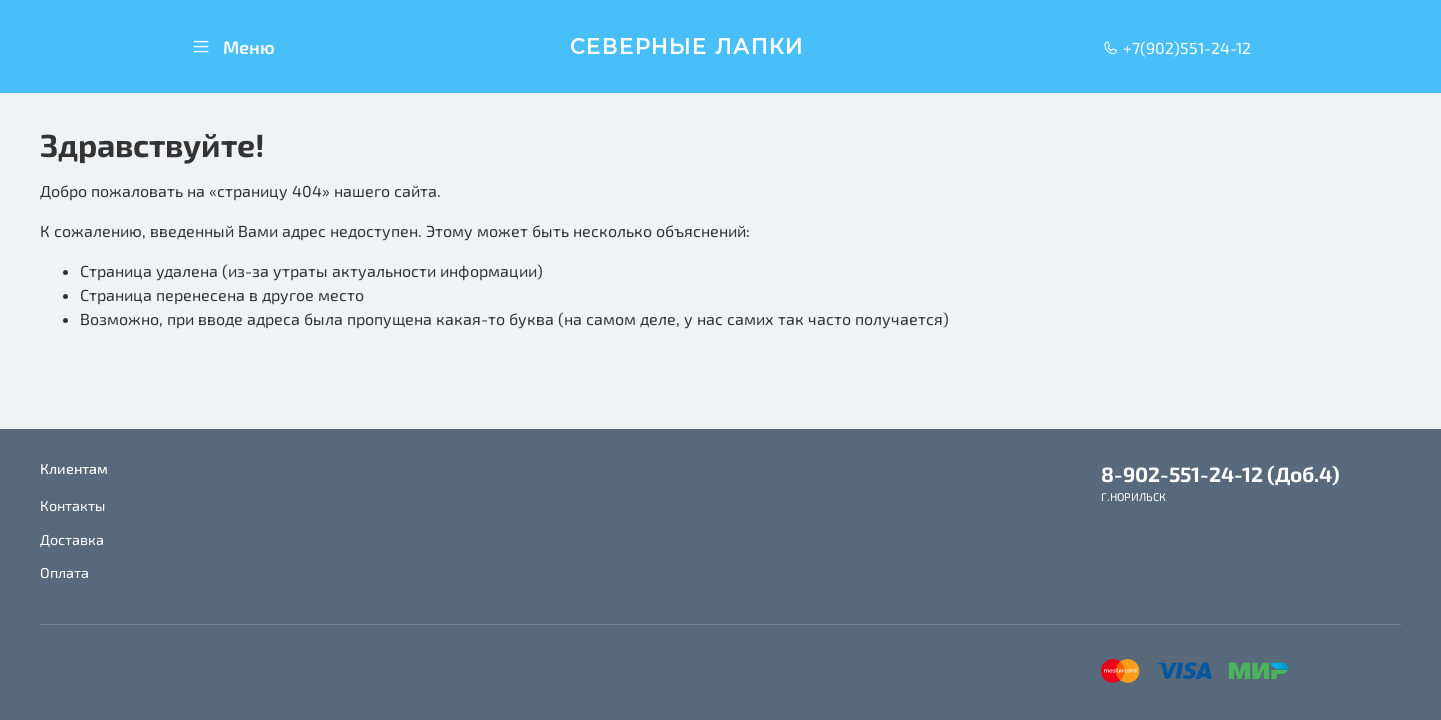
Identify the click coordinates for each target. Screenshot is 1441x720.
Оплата (64, 572)
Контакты (72, 505)
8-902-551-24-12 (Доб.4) (1220, 473)
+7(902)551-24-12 (1177, 47)
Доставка (72, 539)
